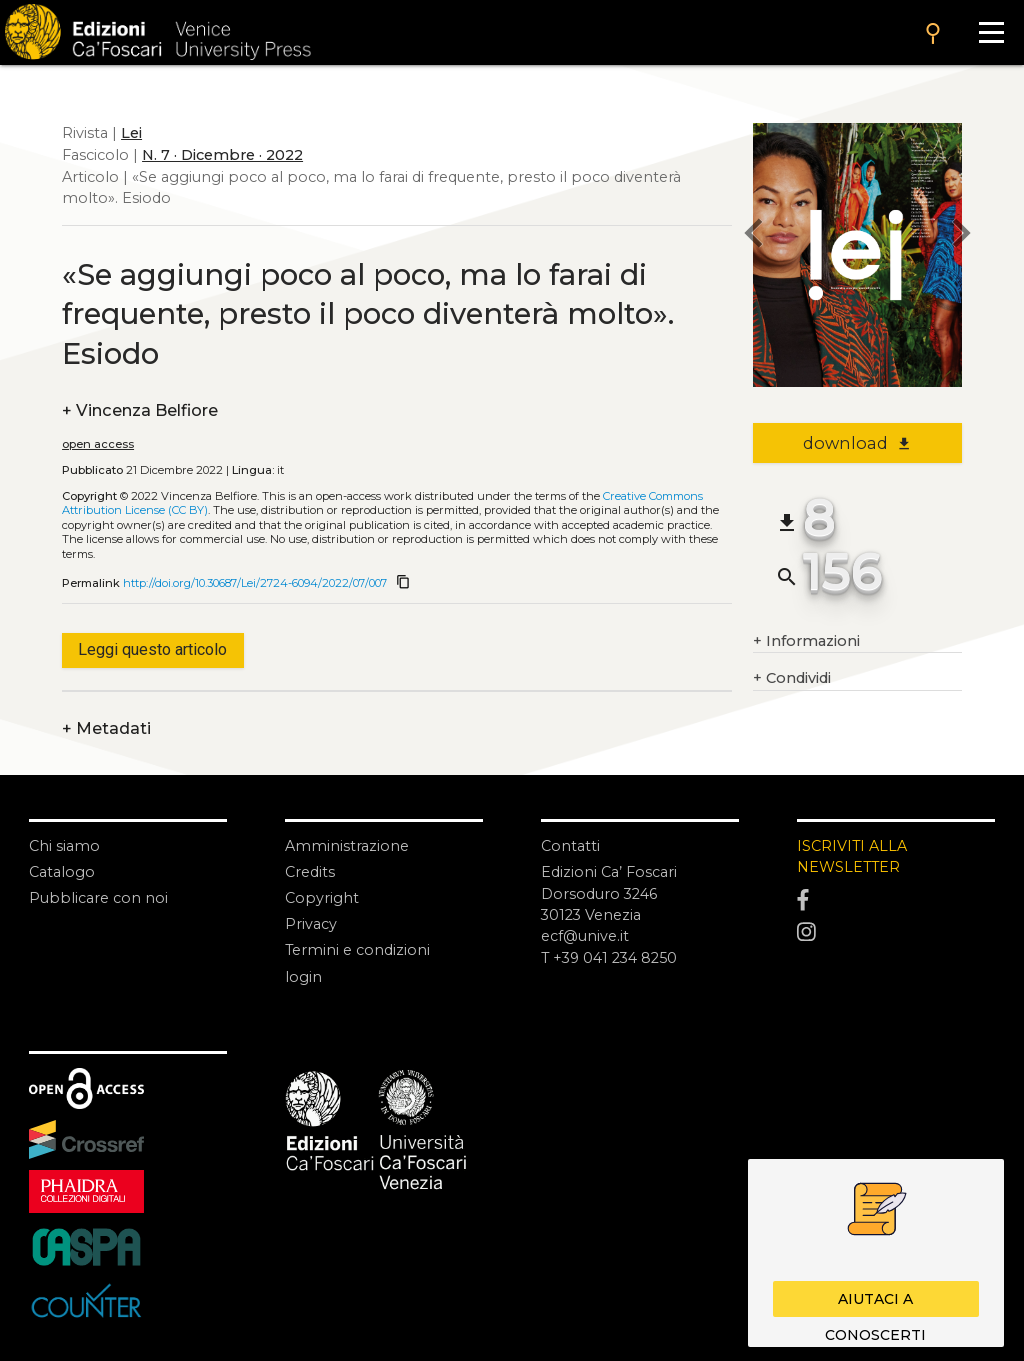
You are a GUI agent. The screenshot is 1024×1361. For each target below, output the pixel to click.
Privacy (311, 924)
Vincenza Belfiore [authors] (140, 411)
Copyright (322, 898)
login (303, 977)
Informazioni (806, 642)
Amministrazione (347, 846)
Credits (310, 872)
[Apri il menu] (991, 32)
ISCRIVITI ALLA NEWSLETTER (852, 857)
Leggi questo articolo (152, 649)
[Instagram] (896, 933)
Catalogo (62, 872)
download (857, 443)
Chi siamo (64, 846)
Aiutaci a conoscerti (875, 1303)
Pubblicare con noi (98, 898)
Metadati (106, 729)
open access (98, 444)
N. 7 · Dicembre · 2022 (222, 155)
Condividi (792, 679)
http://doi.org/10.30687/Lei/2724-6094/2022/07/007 (255, 583)
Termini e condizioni (358, 950)
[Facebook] (896, 900)
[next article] (962, 236)
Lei (131, 133)
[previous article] (753, 236)
